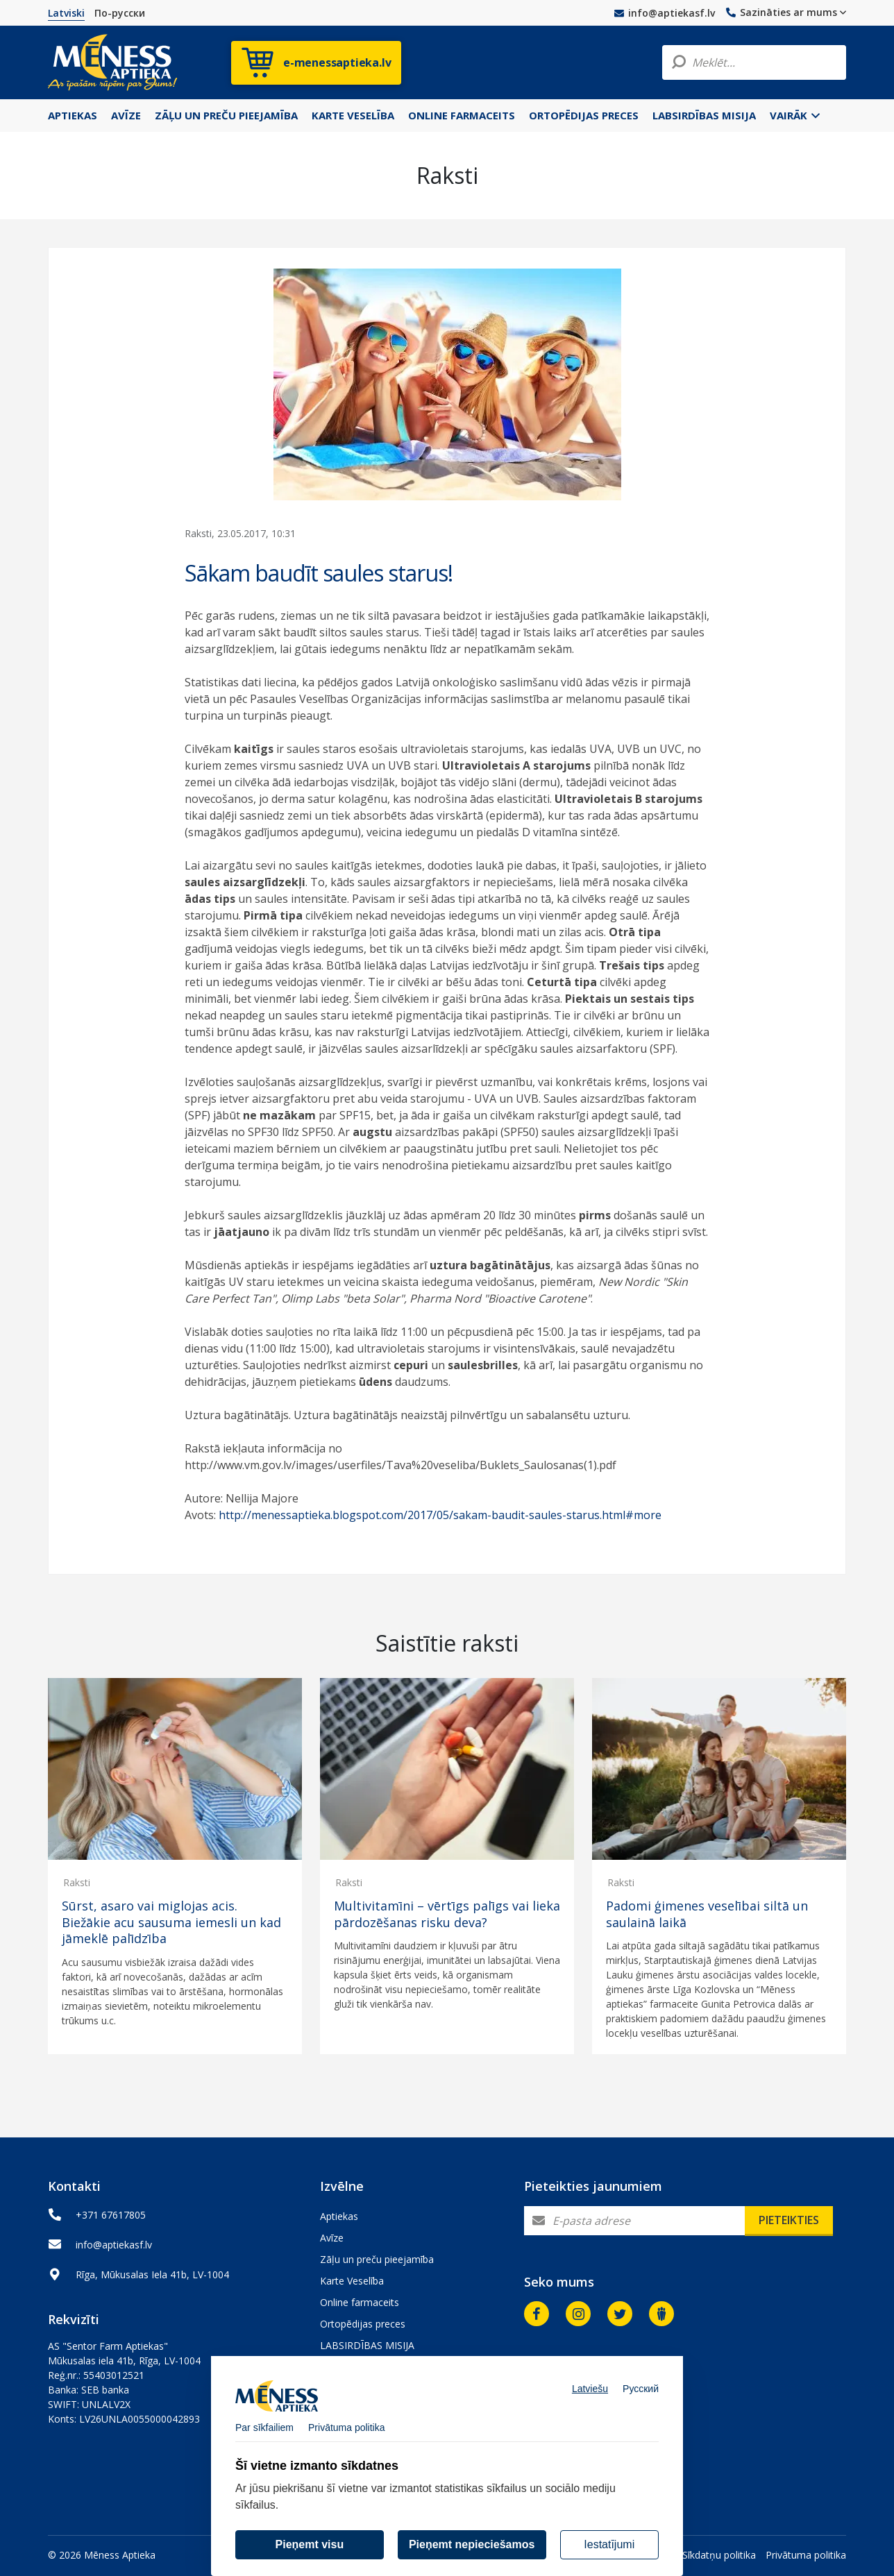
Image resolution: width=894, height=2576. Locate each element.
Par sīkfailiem (264, 2438)
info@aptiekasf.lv (664, 12)
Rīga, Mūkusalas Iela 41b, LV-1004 (152, 2274)
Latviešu (590, 2399)
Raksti (76, 1882)
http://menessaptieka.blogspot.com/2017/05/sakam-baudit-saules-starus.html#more (440, 1515)
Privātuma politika (806, 2554)
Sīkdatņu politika (719, 2554)
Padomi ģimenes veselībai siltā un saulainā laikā (707, 1914)
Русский (641, 2399)
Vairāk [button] (795, 115)
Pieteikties (789, 2220)
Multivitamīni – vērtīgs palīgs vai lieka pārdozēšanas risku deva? (447, 1914)
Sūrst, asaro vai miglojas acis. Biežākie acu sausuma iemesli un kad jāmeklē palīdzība (171, 1922)
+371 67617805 (111, 2214)
